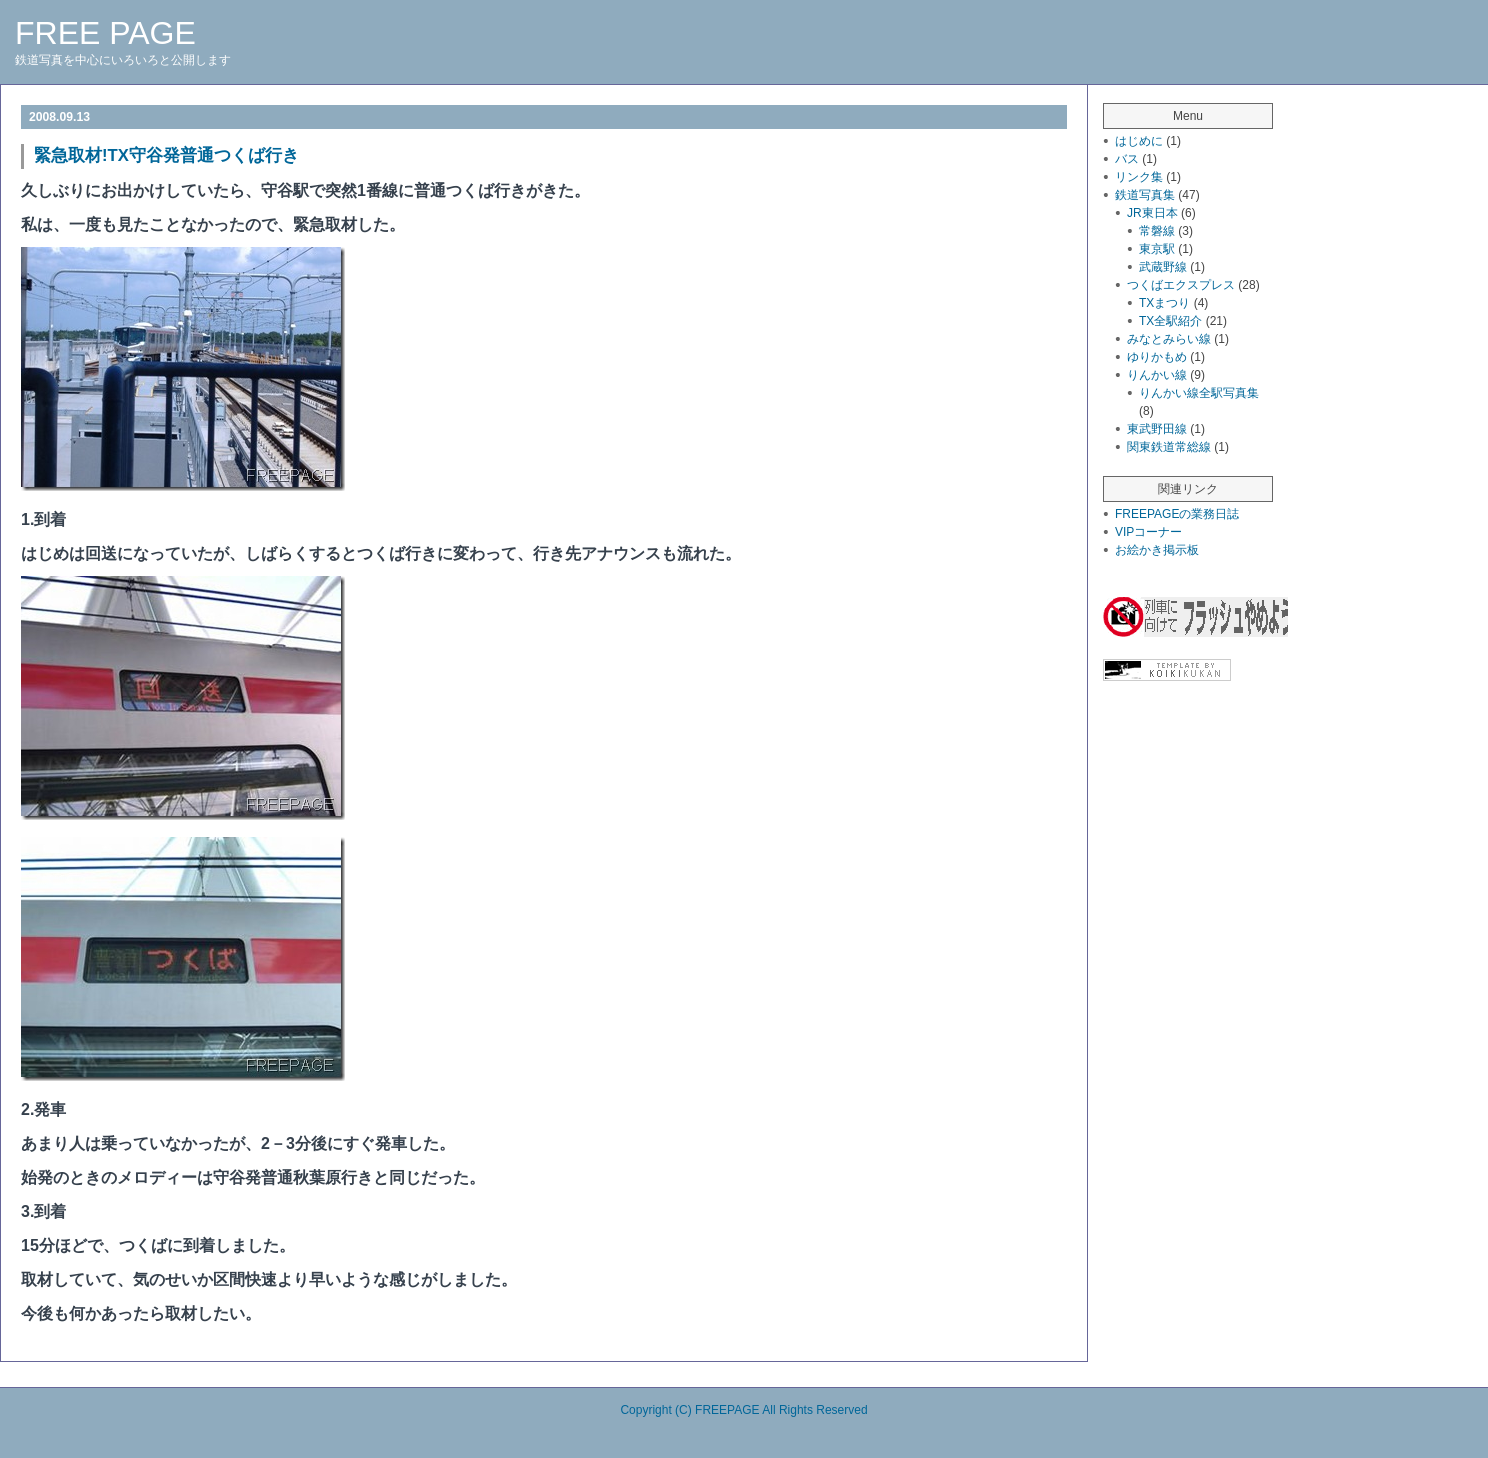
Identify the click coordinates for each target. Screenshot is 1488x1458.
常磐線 (1157, 231)
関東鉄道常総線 (1169, 447)
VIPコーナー (1148, 532)
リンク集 (1139, 177)
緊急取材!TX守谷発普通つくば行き (166, 155)
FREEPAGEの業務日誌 (1177, 514)
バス (1127, 159)
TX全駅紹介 (1170, 321)
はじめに (1139, 141)
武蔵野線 (1163, 267)
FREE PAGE (105, 33)
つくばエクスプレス (1181, 285)
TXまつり (1164, 303)
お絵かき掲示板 (1157, 550)
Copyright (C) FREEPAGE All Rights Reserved (743, 1410)
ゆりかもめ (1157, 357)
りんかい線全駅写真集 (1199, 393)
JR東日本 (1152, 213)
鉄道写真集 (1145, 195)
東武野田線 (1157, 429)
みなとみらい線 (1169, 339)
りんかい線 (1157, 375)
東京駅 (1157, 249)
